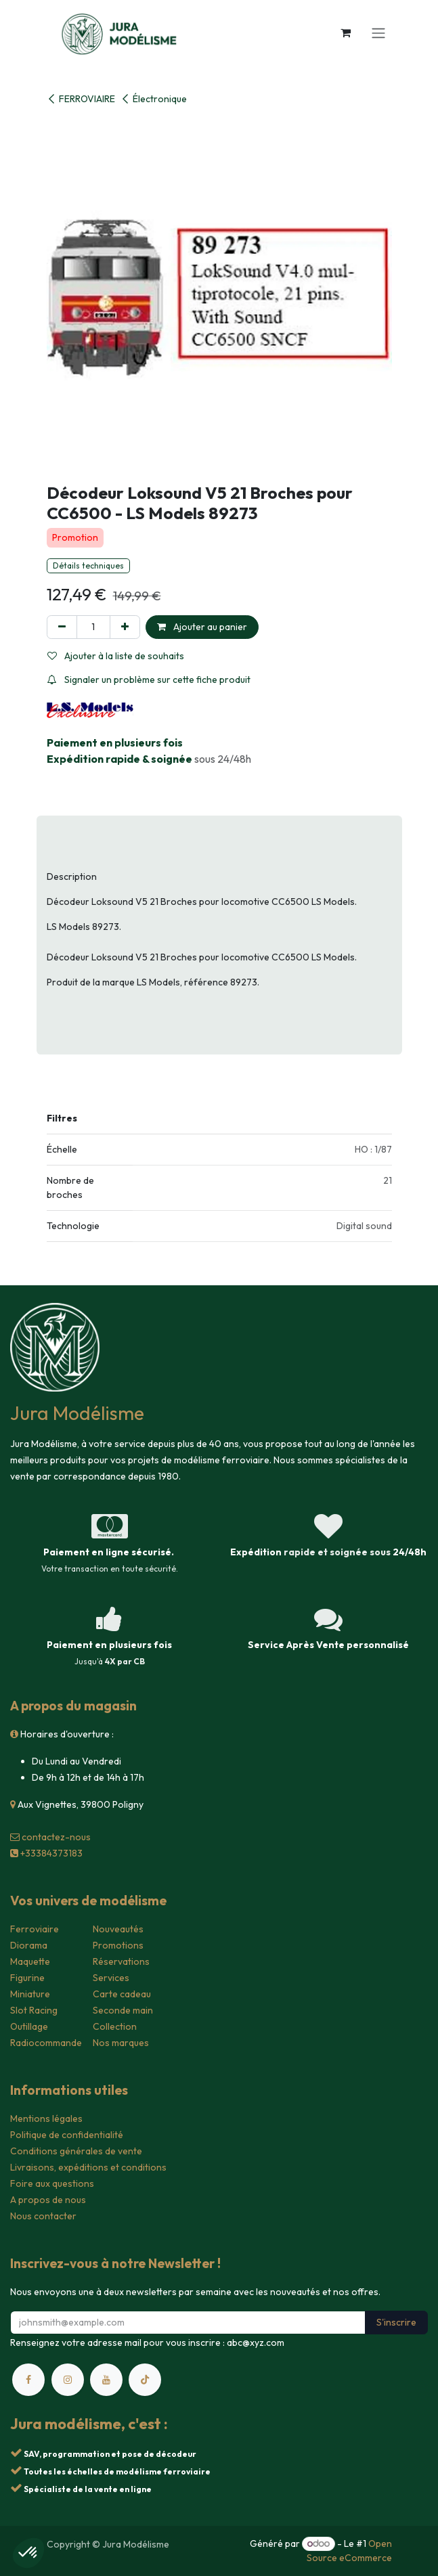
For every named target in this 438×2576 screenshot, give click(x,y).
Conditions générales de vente (76, 2151)
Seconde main (123, 2010)
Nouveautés (118, 1929)
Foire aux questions (52, 2183)
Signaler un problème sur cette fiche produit (148, 679)
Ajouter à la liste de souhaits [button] (115, 656)
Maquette (30, 1961)
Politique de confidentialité (66, 2135)
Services (111, 1978)
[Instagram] (67, 2379)
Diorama (28, 1945)
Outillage (29, 2026)
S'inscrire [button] (396, 2322)
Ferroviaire (34, 1929)
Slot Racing (34, 2010)
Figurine (27, 1978)
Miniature (30, 1994)
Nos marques (121, 2043)
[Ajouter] (125, 627)
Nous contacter (43, 2216)
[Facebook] (28, 2379)
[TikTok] (145, 2379)
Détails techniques (88, 565)
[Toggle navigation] (378, 32)
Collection (115, 2026)
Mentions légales (46, 2118)
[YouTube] (106, 2379)
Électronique (154, 99)
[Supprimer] (62, 627)
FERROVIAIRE (81, 99)
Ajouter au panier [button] (202, 627)
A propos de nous (48, 2200)
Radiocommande (46, 2043)
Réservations (121, 1961)
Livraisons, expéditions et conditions (88, 2167)
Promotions (118, 1945)
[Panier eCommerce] (345, 32)
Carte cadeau (122, 1994)
